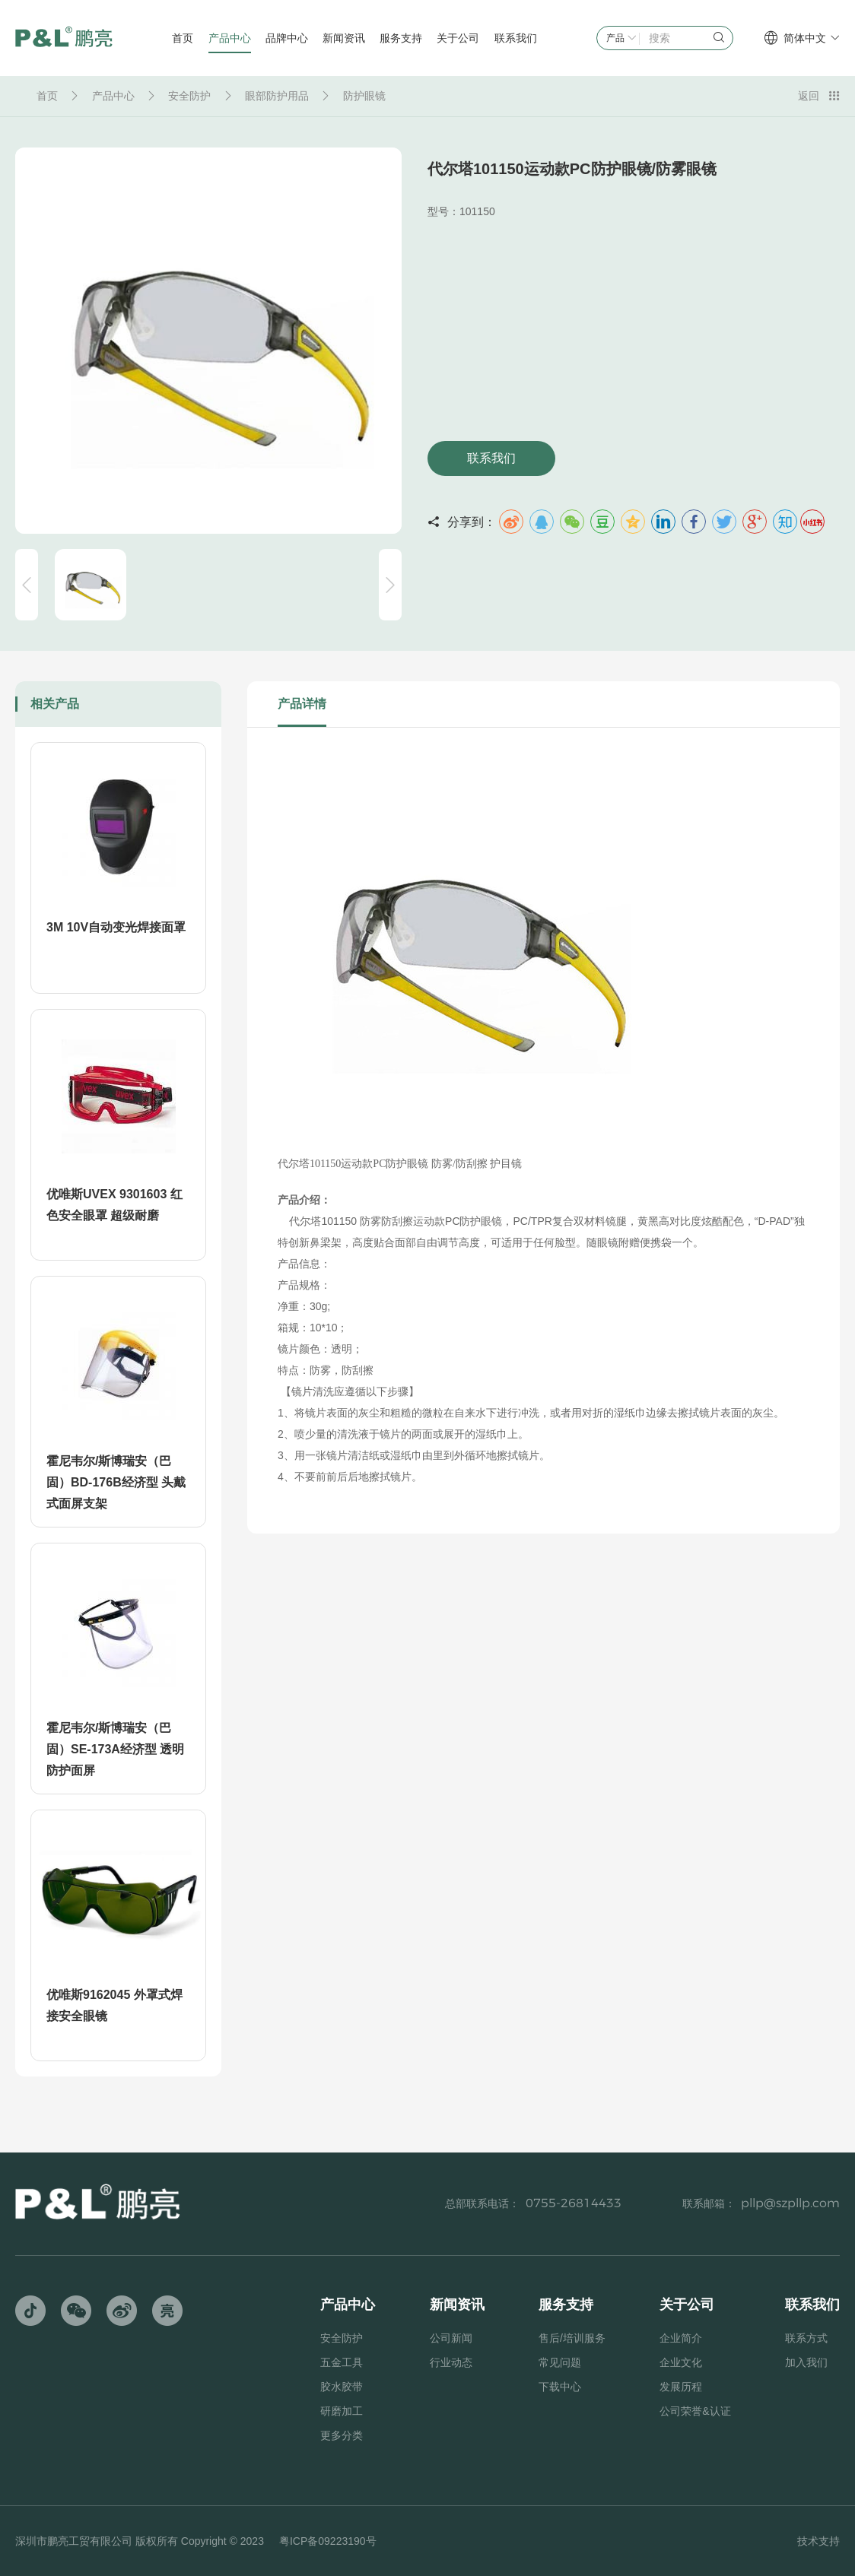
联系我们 (491, 458)
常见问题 (560, 2362)
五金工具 (341, 2362)
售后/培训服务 (572, 2338)
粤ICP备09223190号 (328, 2541)
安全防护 (189, 96)
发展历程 (681, 2387)
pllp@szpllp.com (790, 2203)
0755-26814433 (573, 2203)
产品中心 (113, 96)
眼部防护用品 (277, 96)
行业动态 (451, 2362)
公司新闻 (451, 2338)
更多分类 (341, 2435)
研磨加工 (341, 2411)
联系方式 (806, 2338)
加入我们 (806, 2362)
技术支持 (818, 2541)
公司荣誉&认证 (695, 2411)
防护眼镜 (364, 96)
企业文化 (681, 2362)
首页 (47, 96)
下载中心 (560, 2387)
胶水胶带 (341, 2387)
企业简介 (681, 2338)
